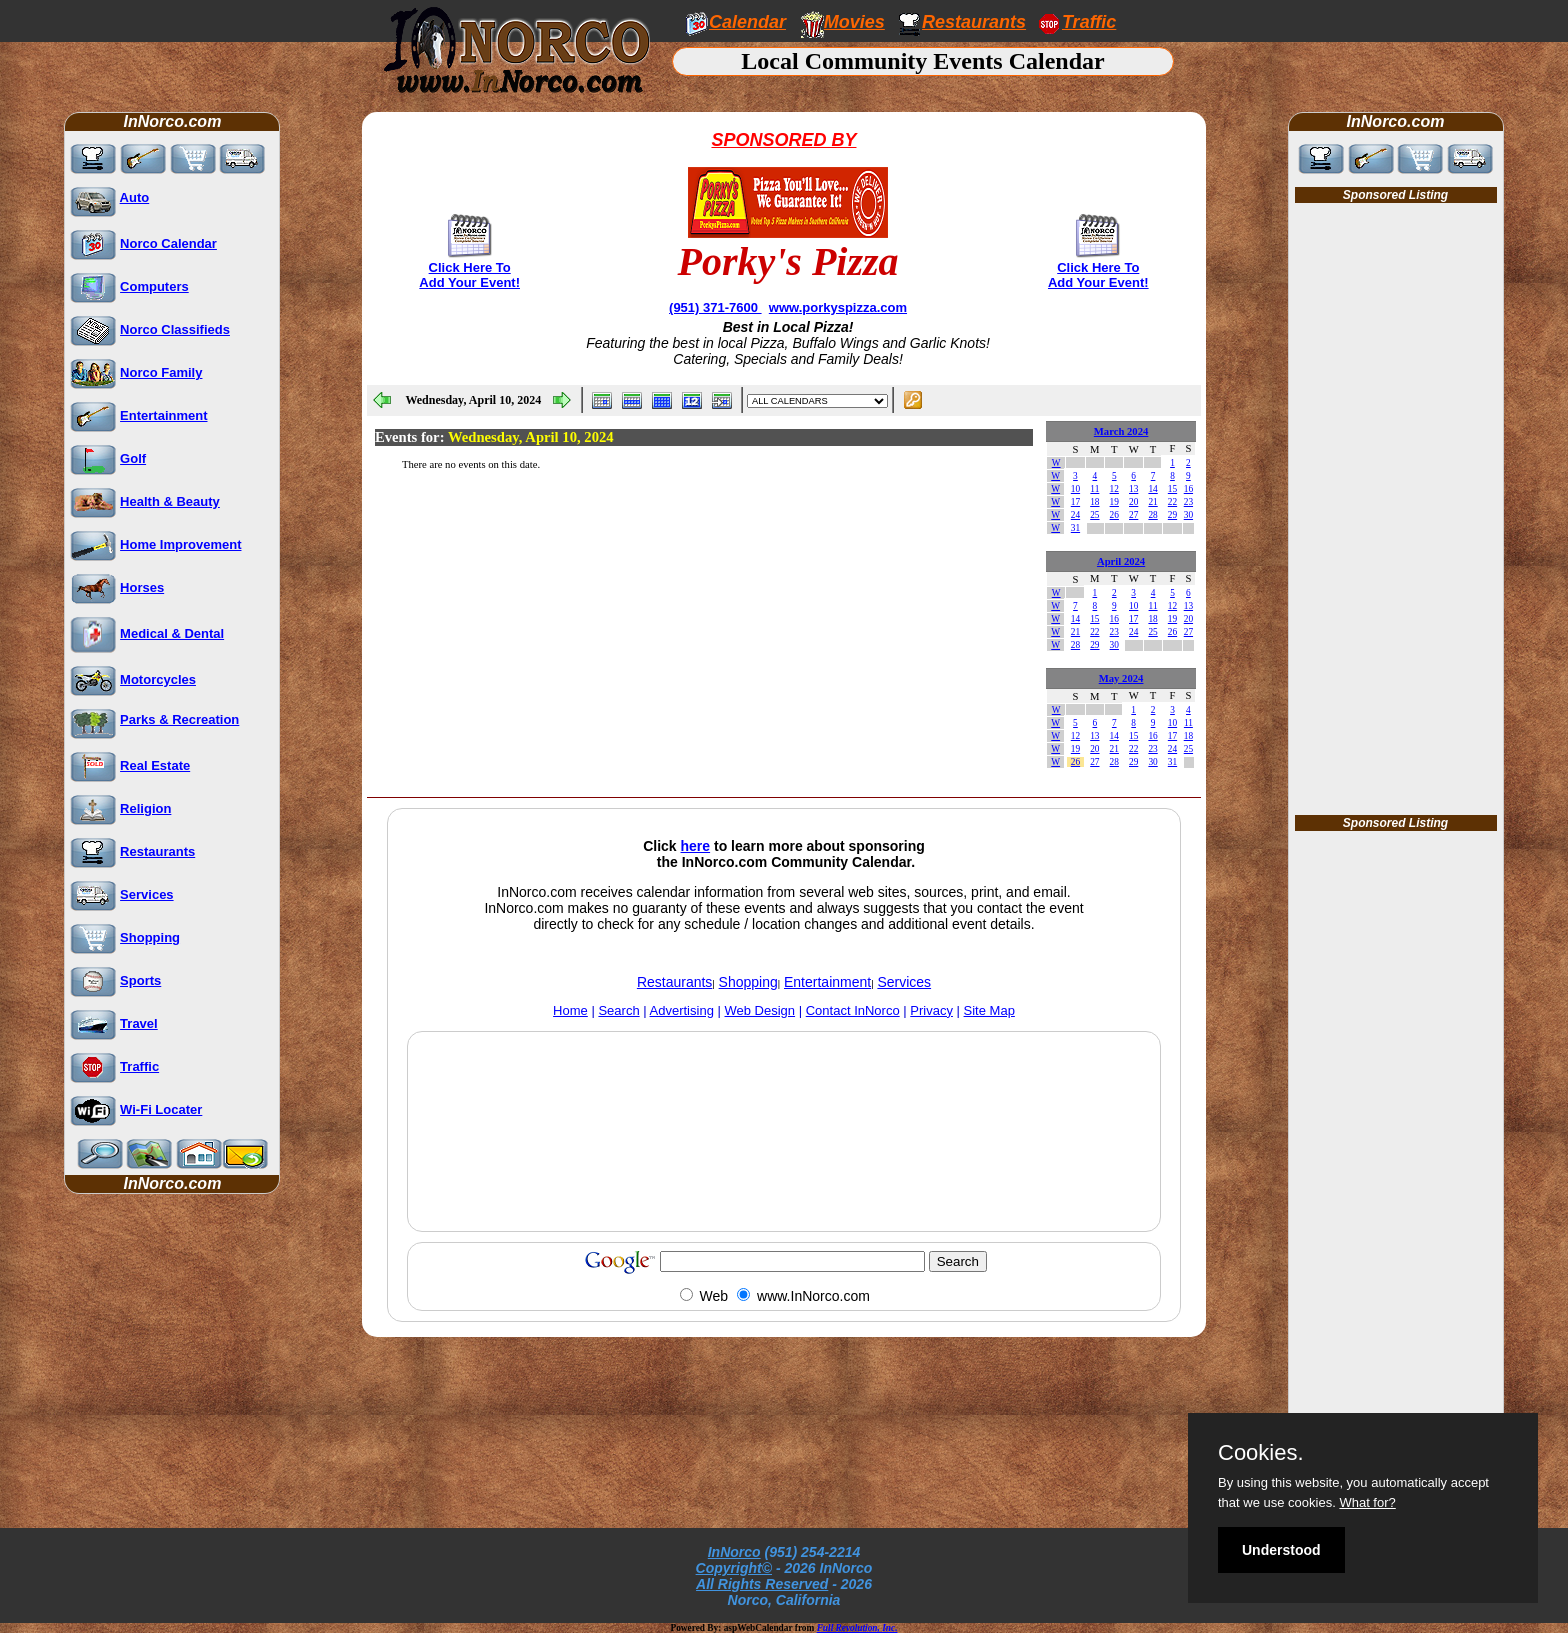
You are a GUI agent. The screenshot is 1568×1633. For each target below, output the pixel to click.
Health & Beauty (170, 501)
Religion (145, 808)
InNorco (734, 1552)
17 (1075, 502)
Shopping (150, 937)
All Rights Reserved (762, 1584)
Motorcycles (158, 679)
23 (1188, 502)
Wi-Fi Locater (161, 1109)
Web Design (760, 1010)
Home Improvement (180, 544)
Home (570, 1010)
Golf (133, 458)
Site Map (989, 1010)
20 (1133, 502)
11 (1094, 489)
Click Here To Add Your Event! (469, 275)
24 (1075, 515)
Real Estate (155, 765)
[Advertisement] (784, 1178)
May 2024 (1121, 678)
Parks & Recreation (179, 719)
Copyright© (734, 1568)
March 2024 (1121, 431)
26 (1114, 515)
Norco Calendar (168, 243)
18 (1094, 502)
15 (1172, 489)
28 (1152, 515)
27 (1133, 515)
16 (1188, 489)
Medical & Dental (172, 633)
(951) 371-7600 (715, 307)
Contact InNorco (853, 1010)
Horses (142, 587)
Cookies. (1261, 1453)
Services (147, 894)
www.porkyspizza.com (838, 307)
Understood (1281, 1550)
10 (1075, 489)
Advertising (682, 1010)
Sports (140, 980)
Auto (135, 197)
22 (1172, 502)
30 (1188, 515)
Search (618, 1010)
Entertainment (163, 415)
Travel (139, 1023)
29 (1172, 515)
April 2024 (1121, 561)
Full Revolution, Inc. (857, 1628)
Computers (154, 286)
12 (1114, 489)
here (696, 846)
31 (1075, 528)
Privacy (931, 1010)
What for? (1367, 1502)
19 (1114, 502)
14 (1152, 489)
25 (1094, 515)
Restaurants (974, 22)
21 (1152, 502)
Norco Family (161, 372)
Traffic (139, 1066)
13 (1133, 489)
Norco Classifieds (175, 329)
